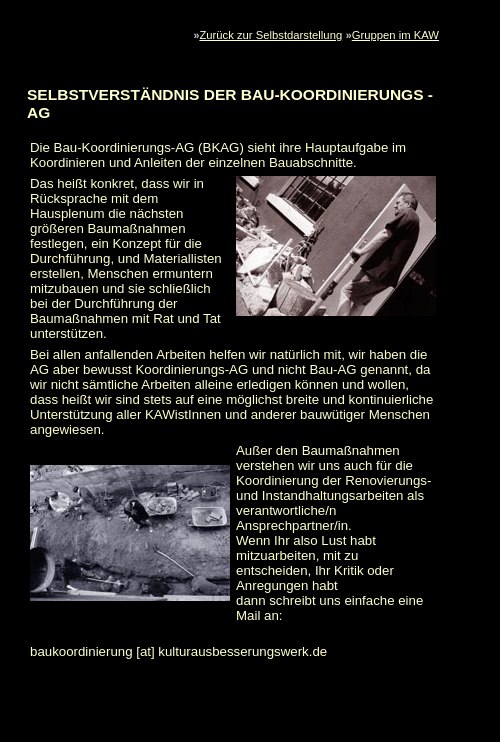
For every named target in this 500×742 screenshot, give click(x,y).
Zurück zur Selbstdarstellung (270, 35)
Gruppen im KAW (395, 35)
